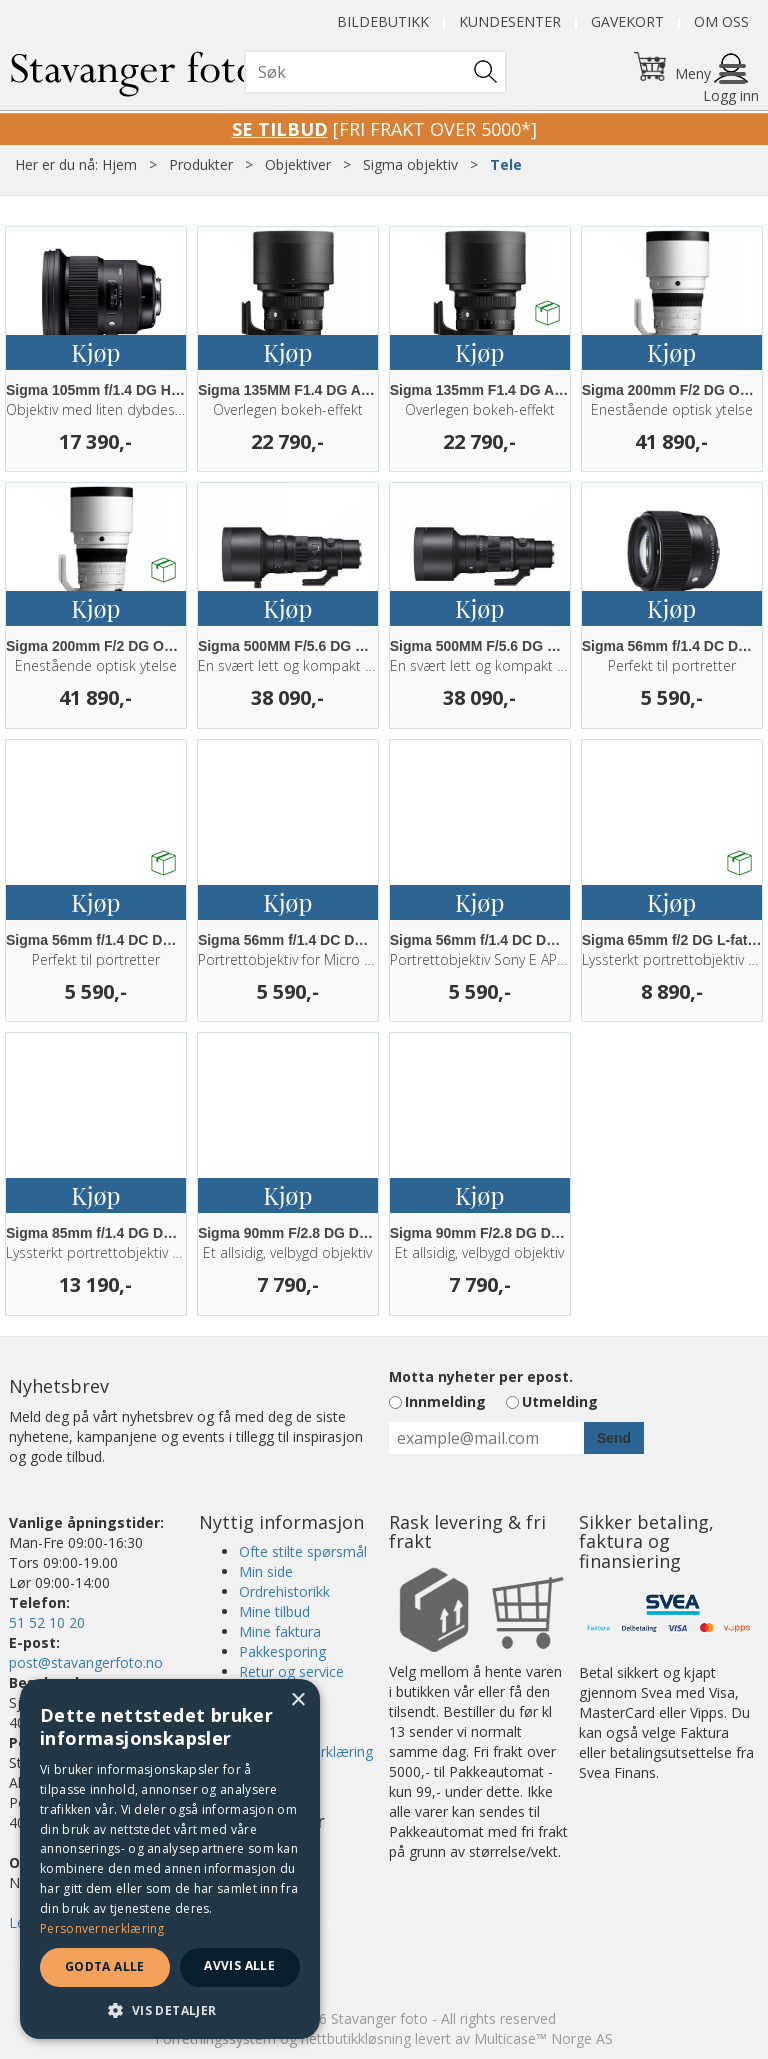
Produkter (201, 164)
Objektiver (298, 164)
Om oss (721, 21)
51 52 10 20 (47, 1622)
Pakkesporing (282, 1651)
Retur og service (291, 1671)
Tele (506, 164)
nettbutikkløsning (356, 2038)
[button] (170, 2009)
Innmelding (445, 1401)
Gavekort (627, 21)
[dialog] (170, 1859)
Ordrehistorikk (284, 1591)
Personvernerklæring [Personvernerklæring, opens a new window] (102, 1928)
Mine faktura (280, 1631)
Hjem (119, 164)
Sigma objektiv (410, 164)
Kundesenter (510, 21)
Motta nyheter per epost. (481, 1376)
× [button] (297, 1700)
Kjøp (95, 352)
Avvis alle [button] (239, 1965)
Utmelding (560, 1401)
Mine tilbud (274, 1611)
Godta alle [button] (105, 1966)
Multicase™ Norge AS (543, 2038)
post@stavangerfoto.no (86, 1662)
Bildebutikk (383, 21)
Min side (266, 1571)
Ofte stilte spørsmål (303, 1551)
